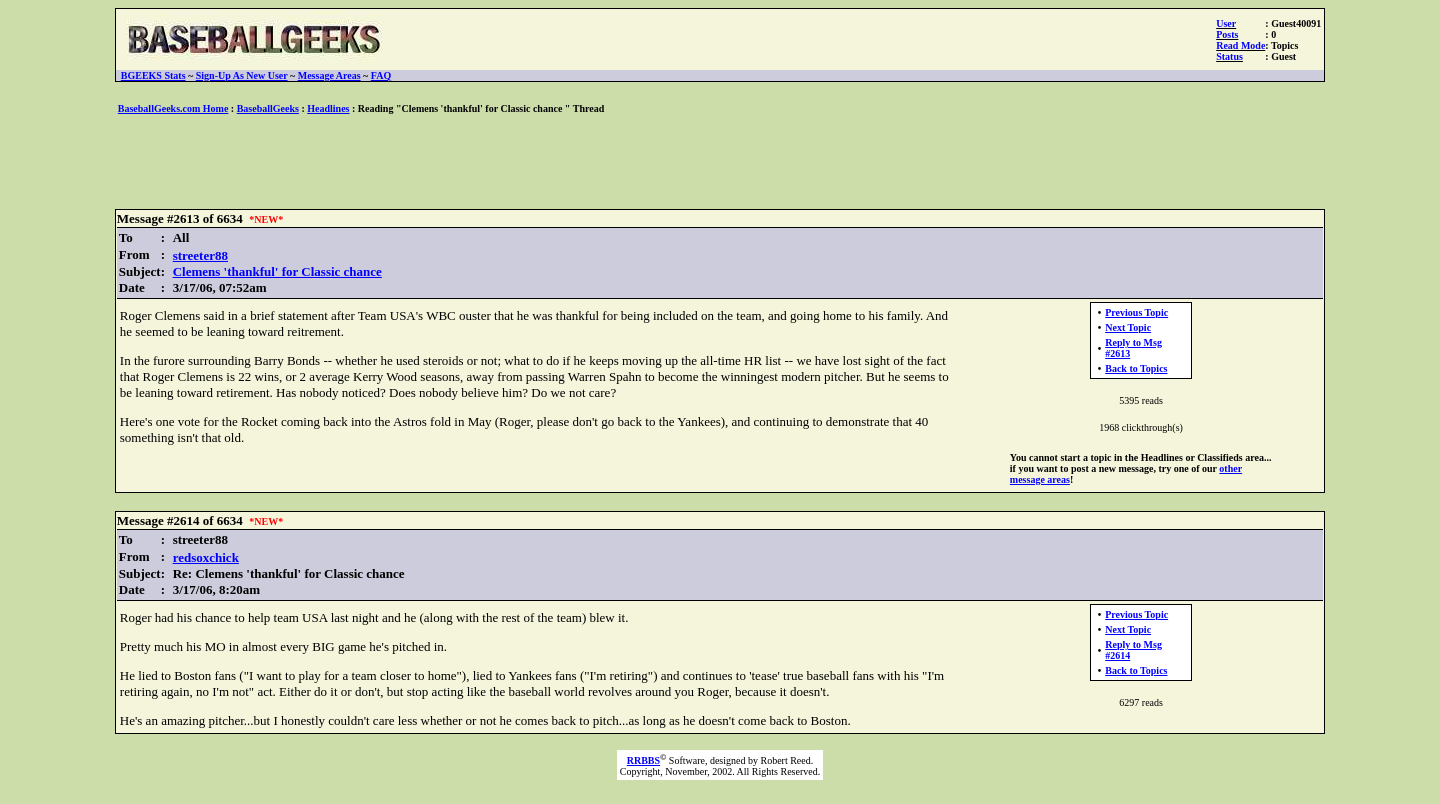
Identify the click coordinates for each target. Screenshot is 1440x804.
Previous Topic (1136, 312)
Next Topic (1128, 327)
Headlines (328, 108)
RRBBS (643, 760)
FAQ (381, 75)
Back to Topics (1136, 368)
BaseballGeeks (268, 108)
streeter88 (200, 255)
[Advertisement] (720, 163)
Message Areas (329, 75)
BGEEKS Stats (153, 75)
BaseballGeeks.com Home (173, 108)
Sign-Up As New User (242, 75)
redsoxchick (206, 557)
